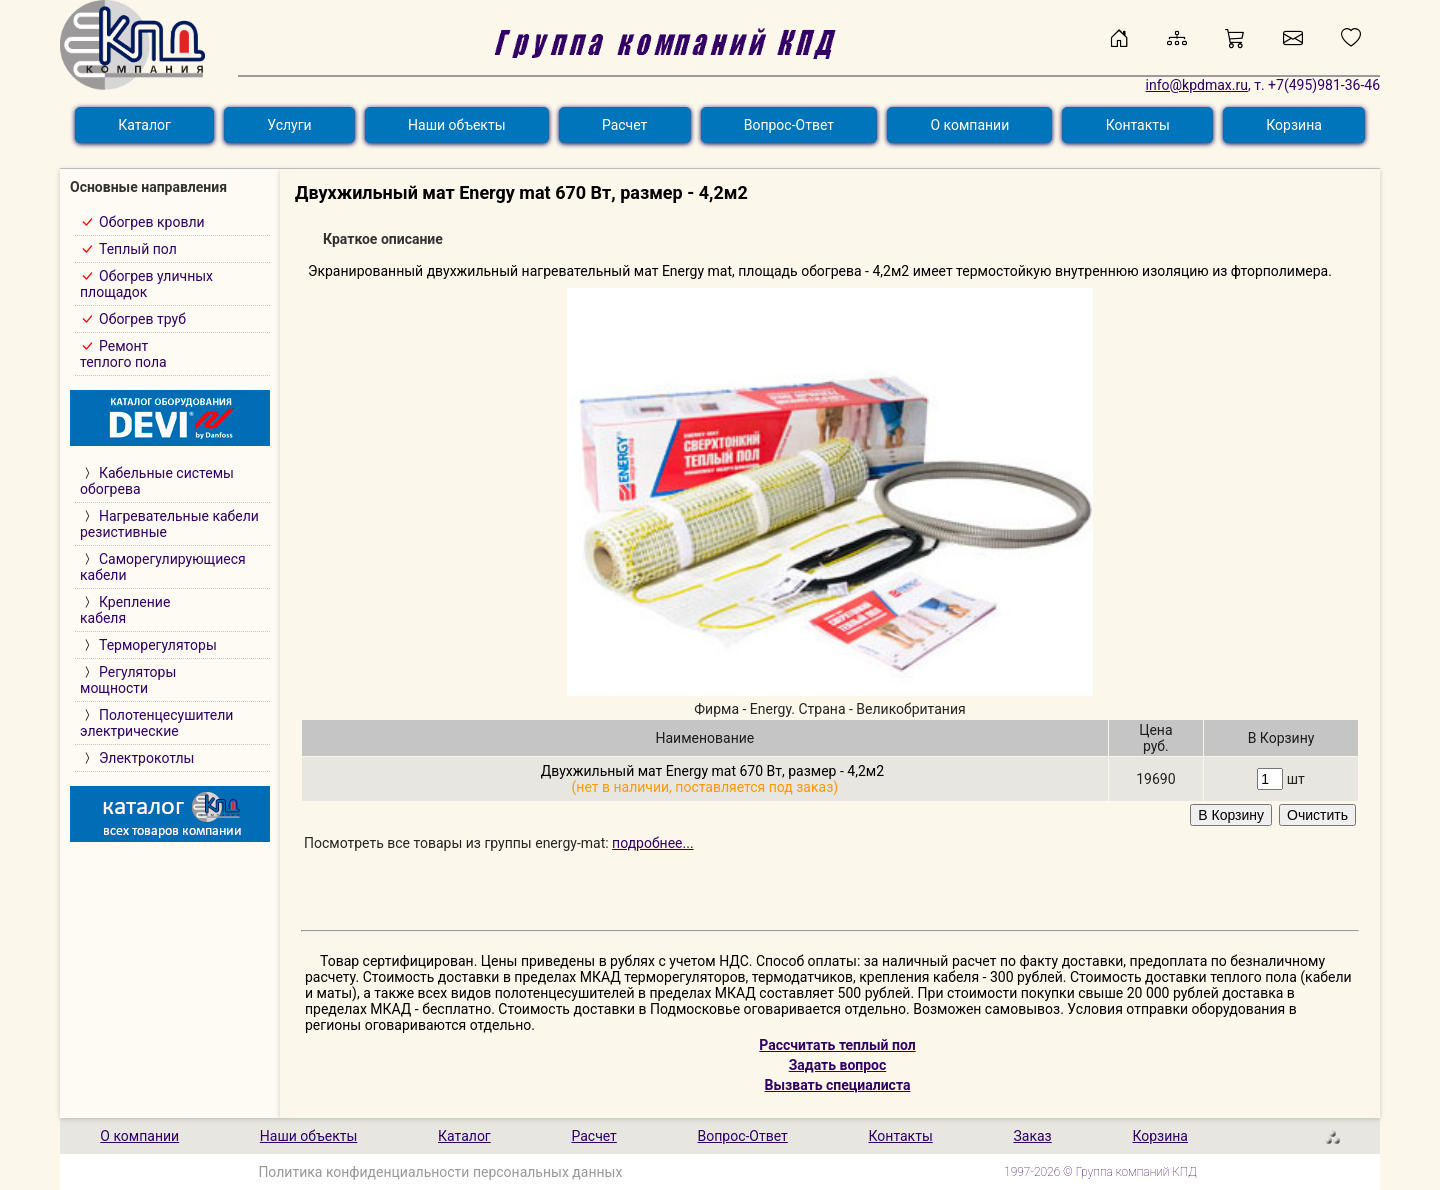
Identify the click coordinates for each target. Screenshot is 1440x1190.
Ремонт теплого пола (123, 354)
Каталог (144, 125)
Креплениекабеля (125, 610)
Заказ (1032, 1136)
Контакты (1138, 125)
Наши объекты (457, 125)
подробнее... (653, 843)
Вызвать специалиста (838, 1085)
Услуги (289, 125)
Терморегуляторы (158, 645)
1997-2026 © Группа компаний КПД (1100, 1172)
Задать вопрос (838, 1065)
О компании (969, 125)
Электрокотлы (146, 758)
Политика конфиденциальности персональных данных (440, 1172)
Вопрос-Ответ (789, 125)
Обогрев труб (142, 319)
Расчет (624, 125)
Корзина (1294, 125)
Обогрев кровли (152, 222)
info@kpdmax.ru (1197, 85)
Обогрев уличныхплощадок (146, 284)
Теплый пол (138, 249)
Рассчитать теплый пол (837, 1045)
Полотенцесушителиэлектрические (156, 723)
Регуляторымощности (128, 680)
